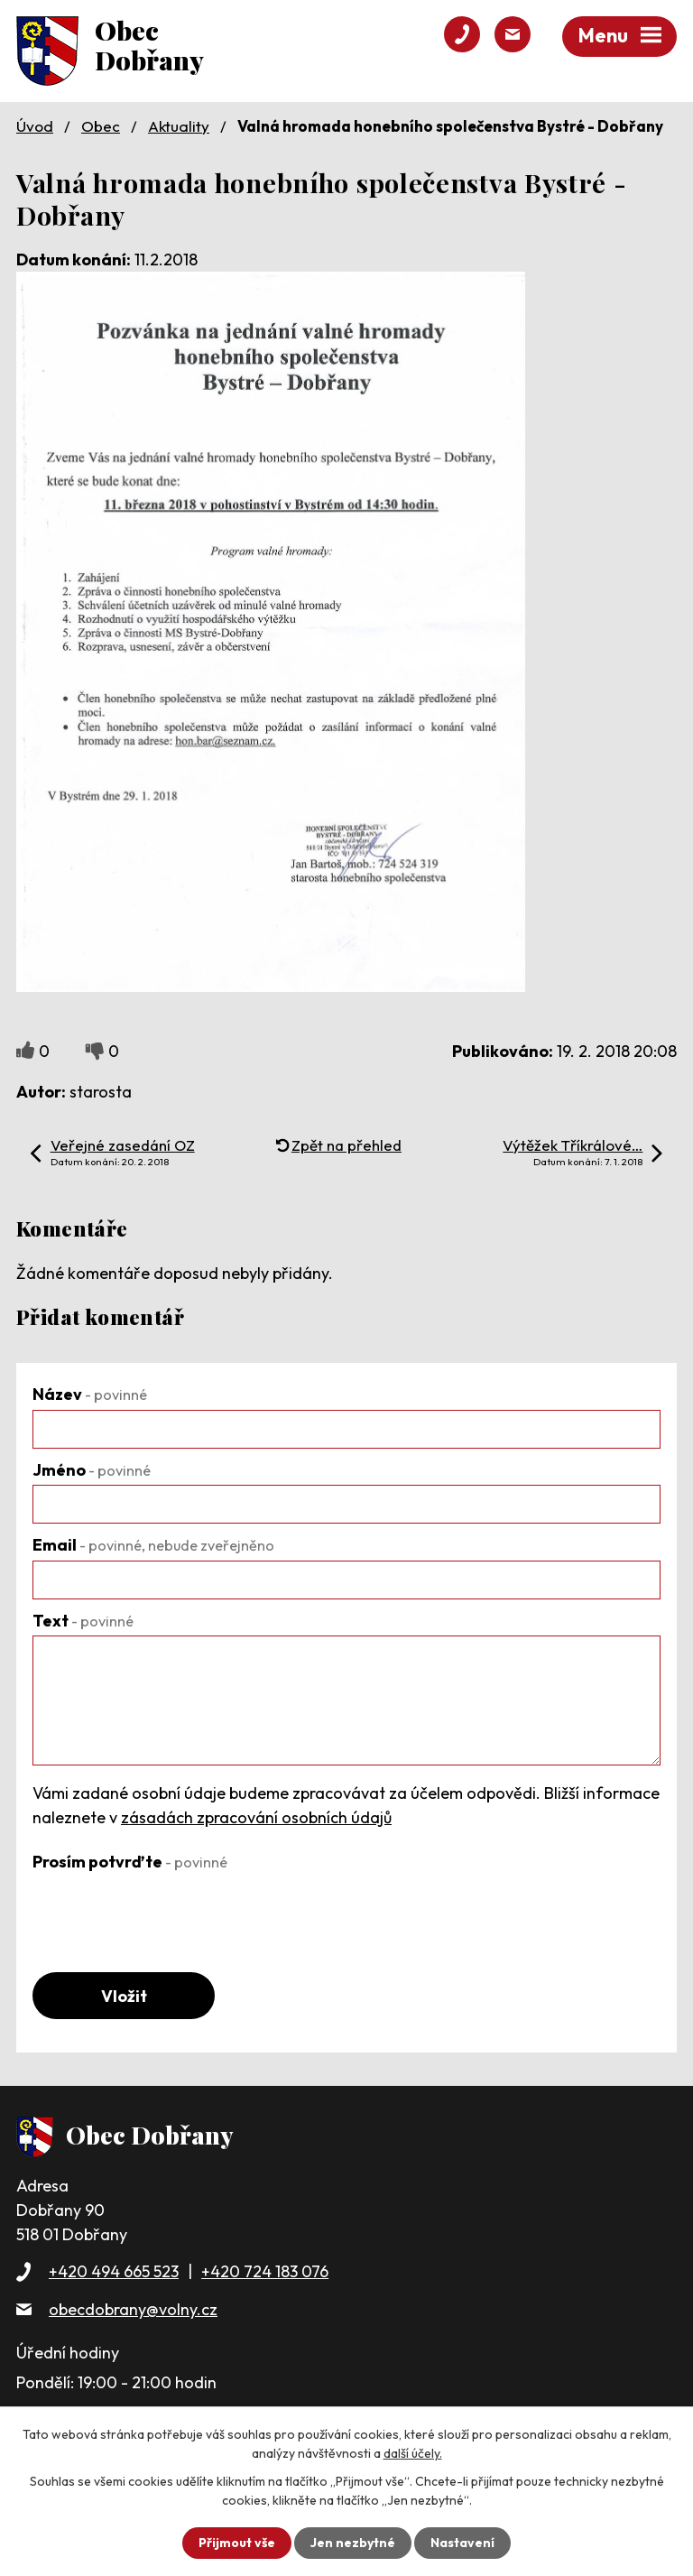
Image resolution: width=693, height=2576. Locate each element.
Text (83, 1620)
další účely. (412, 2453)
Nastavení (462, 2542)
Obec (100, 125)
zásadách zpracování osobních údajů (256, 1817)
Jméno (91, 1469)
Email (153, 1544)
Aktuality (178, 125)
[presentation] (169, 1911)
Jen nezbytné (352, 2542)
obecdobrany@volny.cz (133, 2309)
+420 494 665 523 (114, 2271)
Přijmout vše (237, 2542)
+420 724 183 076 (264, 2271)
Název (89, 1394)
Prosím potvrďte (129, 1861)
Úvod (34, 125)
